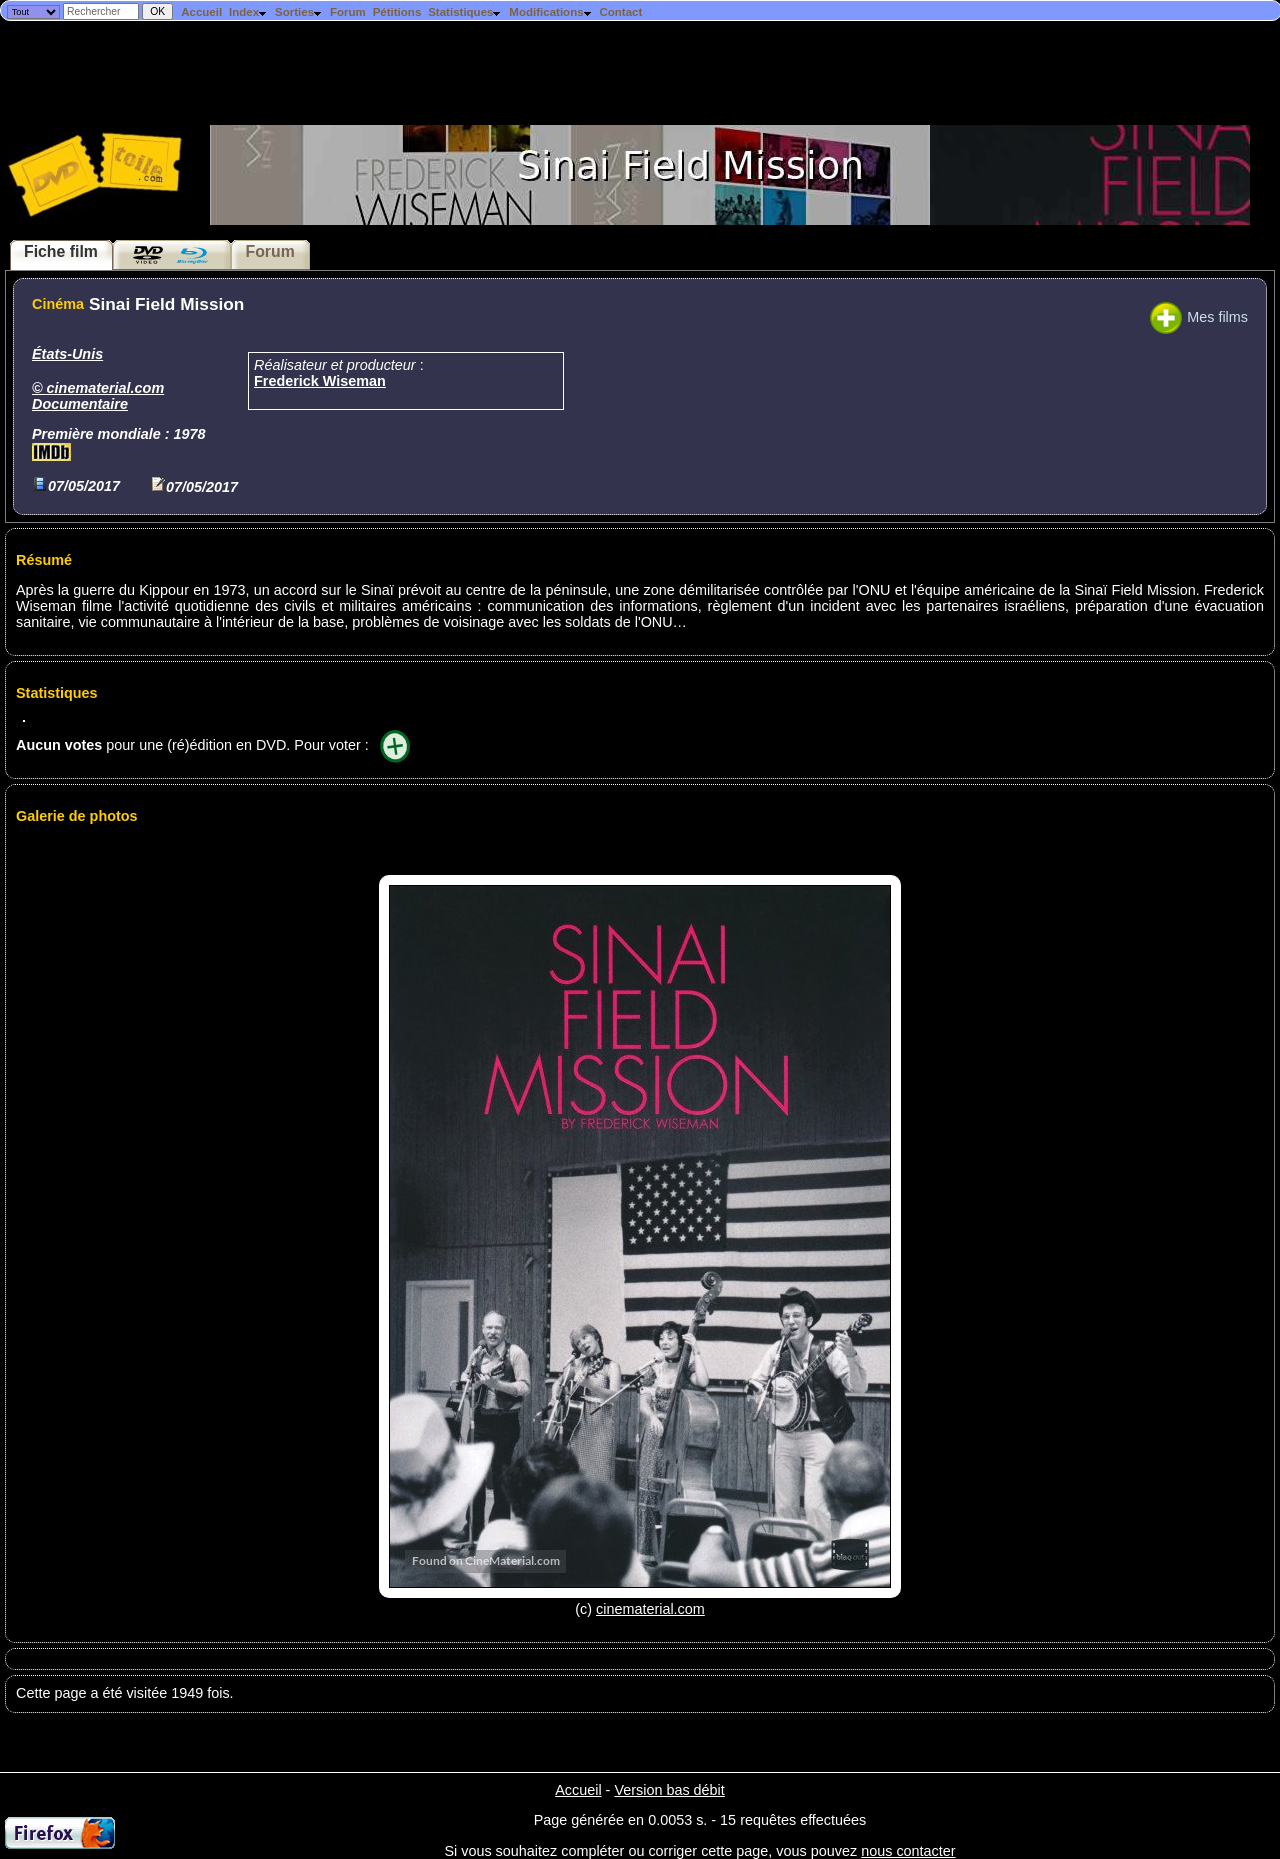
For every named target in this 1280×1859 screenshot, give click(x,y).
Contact (620, 12)
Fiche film (61, 251)
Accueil (201, 12)
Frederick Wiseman (320, 381)
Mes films (1199, 317)
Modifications (550, 12)
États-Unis (67, 354)
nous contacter (908, 1851)
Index (248, 12)
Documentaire (80, 404)
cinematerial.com (106, 388)
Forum (348, 12)
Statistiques (465, 12)
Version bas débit (669, 1790)
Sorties (299, 12)
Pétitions (397, 12)
